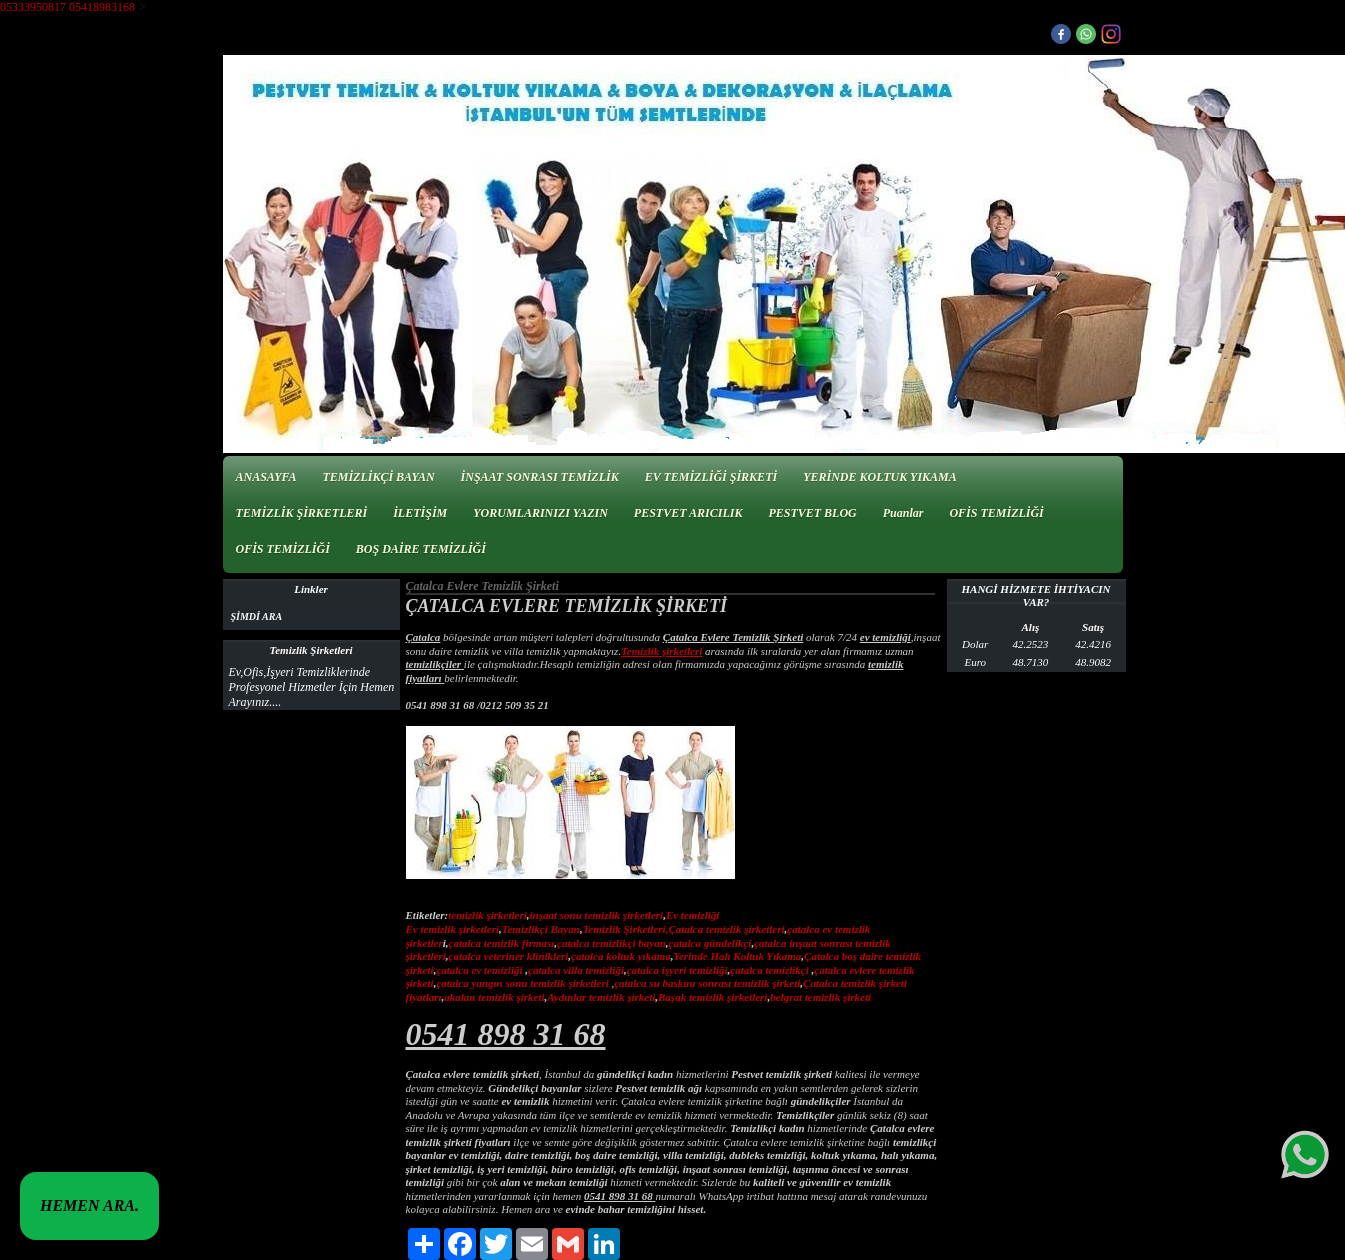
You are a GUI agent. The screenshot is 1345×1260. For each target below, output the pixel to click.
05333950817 (33, 7)
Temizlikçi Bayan (541, 929)
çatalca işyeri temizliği (677, 970)
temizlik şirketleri (487, 915)
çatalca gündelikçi (710, 943)
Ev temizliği (692, 915)
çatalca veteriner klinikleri (509, 956)
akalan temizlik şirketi (494, 997)
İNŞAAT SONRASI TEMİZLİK (540, 477)
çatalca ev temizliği (479, 970)
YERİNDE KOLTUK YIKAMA (880, 477)
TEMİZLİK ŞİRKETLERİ (302, 513)
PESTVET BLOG (812, 513)
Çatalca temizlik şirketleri (726, 929)
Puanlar (903, 513)
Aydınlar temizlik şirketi (601, 997)
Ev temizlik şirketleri (453, 929)
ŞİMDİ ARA (257, 616)
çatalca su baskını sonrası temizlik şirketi (707, 983)
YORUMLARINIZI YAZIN (540, 513)
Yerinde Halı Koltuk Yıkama (737, 956)
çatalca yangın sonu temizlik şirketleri (522, 983)
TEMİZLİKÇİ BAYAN (378, 477)
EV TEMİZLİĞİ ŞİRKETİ (711, 477)
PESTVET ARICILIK (688, 513)
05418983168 (102, 7)
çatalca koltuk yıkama (621, 956)
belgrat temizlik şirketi (820, 997)
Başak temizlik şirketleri (712, 997)
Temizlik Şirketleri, (626, 929)
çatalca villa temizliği (576, 970)
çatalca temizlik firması (502, 943)
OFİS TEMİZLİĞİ (996, 513)
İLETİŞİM (420, 513)
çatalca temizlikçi (769, 970)
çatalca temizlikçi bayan (611, 943)
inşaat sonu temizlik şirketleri (597, 915)
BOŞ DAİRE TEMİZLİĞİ (421, 549)
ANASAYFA (266, 477)
